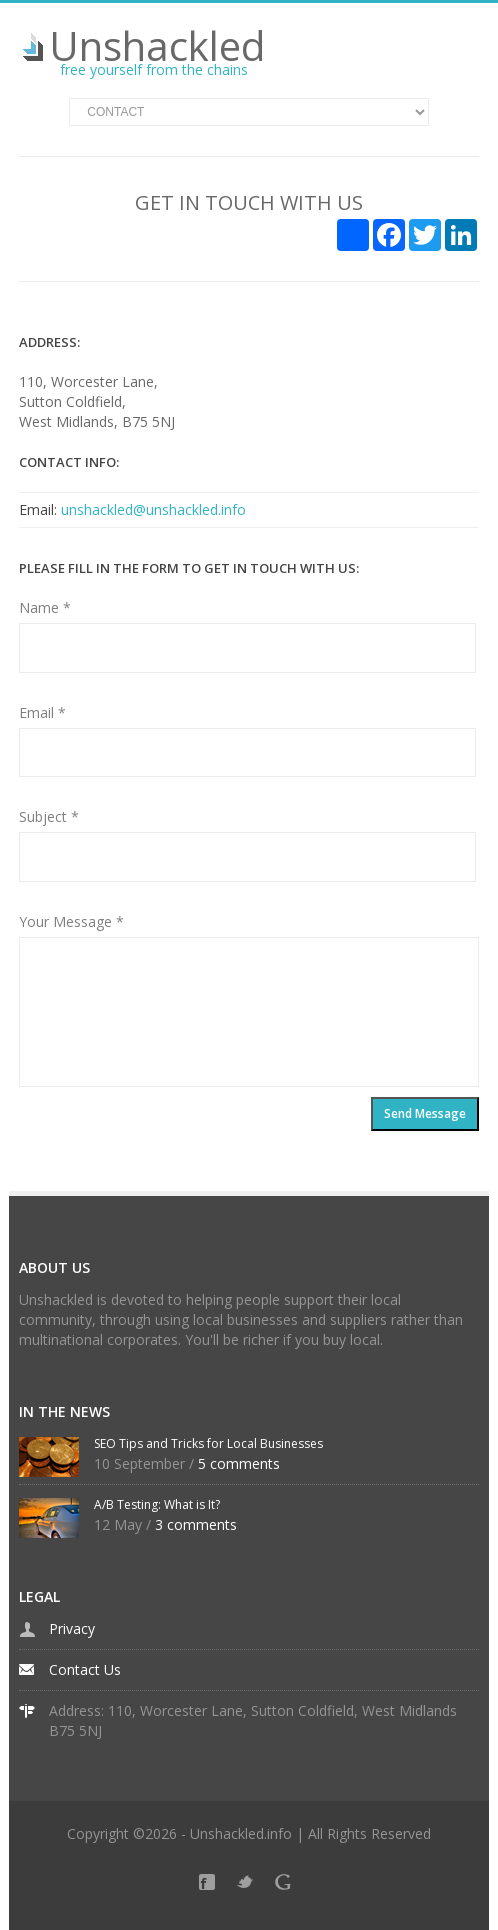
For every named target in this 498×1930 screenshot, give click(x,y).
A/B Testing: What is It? (157, 1504)
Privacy (72, 1628)
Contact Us (85, 1669)
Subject (49, 816)
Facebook (211, 1886)
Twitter (249, 1886)
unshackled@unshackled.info (153, 509)
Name (45, 607)
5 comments (239, 1463)
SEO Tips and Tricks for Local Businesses (208, 1443)
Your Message (71, 921)
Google (287, 1886)
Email (42, 712)
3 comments (196, 1524)
